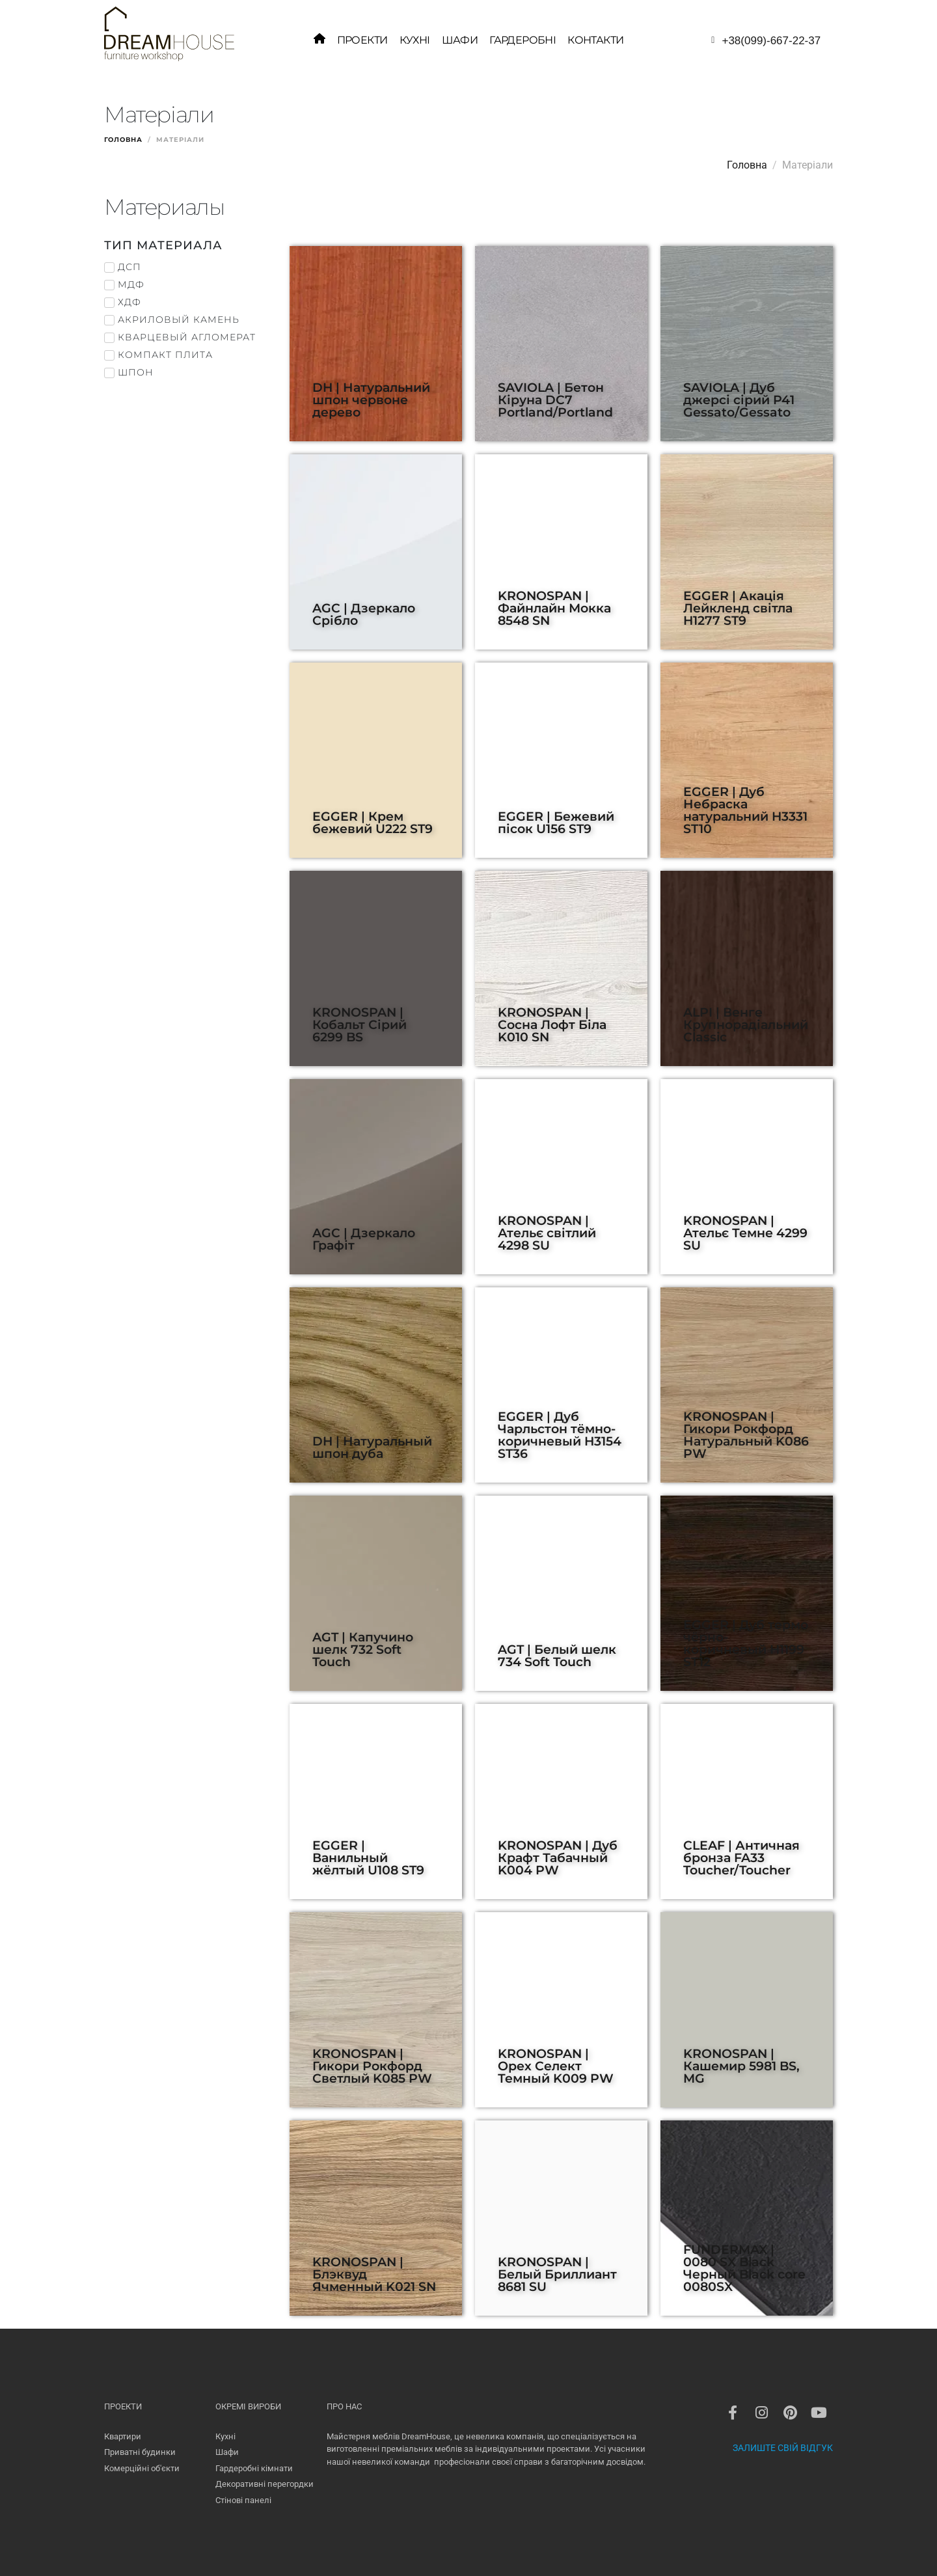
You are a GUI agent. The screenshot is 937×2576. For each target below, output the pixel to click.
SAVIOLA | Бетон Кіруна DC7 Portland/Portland (555, 399)
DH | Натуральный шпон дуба (372, 1447)
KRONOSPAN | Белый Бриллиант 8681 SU (557, 2274)
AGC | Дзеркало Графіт (363, 1239)
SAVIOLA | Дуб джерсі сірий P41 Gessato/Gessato (738, 399)
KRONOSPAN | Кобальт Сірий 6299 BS (359, 1024)
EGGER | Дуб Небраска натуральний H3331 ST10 (745, 810)
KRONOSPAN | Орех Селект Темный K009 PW (556, 2066)
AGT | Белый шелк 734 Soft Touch (557, 1655)
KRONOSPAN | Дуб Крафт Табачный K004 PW (558, 1857)
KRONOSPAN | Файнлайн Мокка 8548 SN (554, 608)
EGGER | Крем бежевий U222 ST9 (372, 822)
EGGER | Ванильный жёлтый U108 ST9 (368, 1857)
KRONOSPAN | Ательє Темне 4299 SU (745, 1233)
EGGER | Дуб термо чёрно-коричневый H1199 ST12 (745, 1643)
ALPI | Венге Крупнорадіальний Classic (745, 1024)
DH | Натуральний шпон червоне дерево (371, 399)
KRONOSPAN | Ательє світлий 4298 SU (547, 1233)
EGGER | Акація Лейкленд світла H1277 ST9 (738, 608)
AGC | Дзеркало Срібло (363, 614)
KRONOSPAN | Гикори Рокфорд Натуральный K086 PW (746, 1435)
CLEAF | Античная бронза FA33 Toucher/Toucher (741, 1857)
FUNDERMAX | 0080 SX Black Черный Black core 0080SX (744, 2268)
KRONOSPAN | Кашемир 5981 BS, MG (741, 2066)
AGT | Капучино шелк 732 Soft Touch (362, 1649)
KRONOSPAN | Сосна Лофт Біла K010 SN (552, 1024)
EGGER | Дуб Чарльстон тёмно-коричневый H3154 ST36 (559, 1435)
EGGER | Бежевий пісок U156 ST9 (556, 822)
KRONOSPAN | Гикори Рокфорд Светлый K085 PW (372, 2066)
